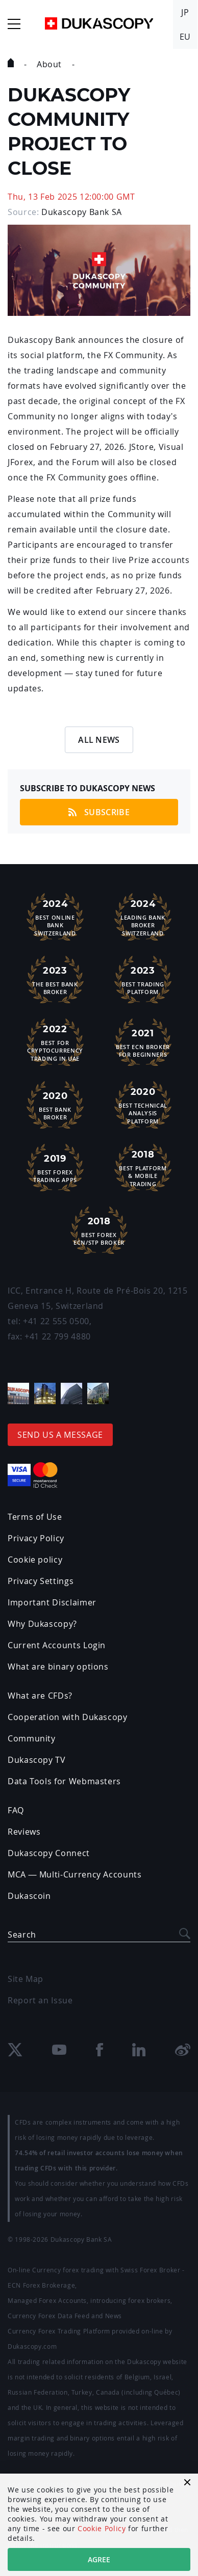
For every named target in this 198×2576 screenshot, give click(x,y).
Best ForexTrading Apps (55, 1167)
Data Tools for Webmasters (64, 1781)
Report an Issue (40, 2000)
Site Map (25, 1978)
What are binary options (58, 1666)
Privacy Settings (40, 1581)
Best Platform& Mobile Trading (142, 1167)
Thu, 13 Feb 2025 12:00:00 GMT (71, 196)
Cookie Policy (102, 2528)
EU (185, 36)
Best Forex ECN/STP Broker (99, 1230)
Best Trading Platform (142, 979)
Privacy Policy (36, 1538)
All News (99, 739)
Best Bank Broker (55, 1104)
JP (185, 12)
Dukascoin (29, 1895)
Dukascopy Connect (49, 1853)
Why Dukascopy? (42, 1623)
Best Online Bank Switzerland (55, 916)
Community (32, 1738)
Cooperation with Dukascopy (68, 1717)
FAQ (16, 1810)
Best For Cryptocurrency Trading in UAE (55, 1042)
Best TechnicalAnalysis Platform (142, 1104)
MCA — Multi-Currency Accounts (75, 1874)
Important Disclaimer (52, 1602)
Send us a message (60, 1434)
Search (22, 1934)
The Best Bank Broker (55, 979)
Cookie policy (35, 1559)
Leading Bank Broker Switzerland (142, 916)
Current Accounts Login (57, 1645)
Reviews (24, 1831)
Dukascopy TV (37, 1759)
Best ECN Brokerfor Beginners (142, 1042)
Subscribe (99, 812)
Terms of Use (35, 1516)
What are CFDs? (40, 1695)
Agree (99, 2559)
